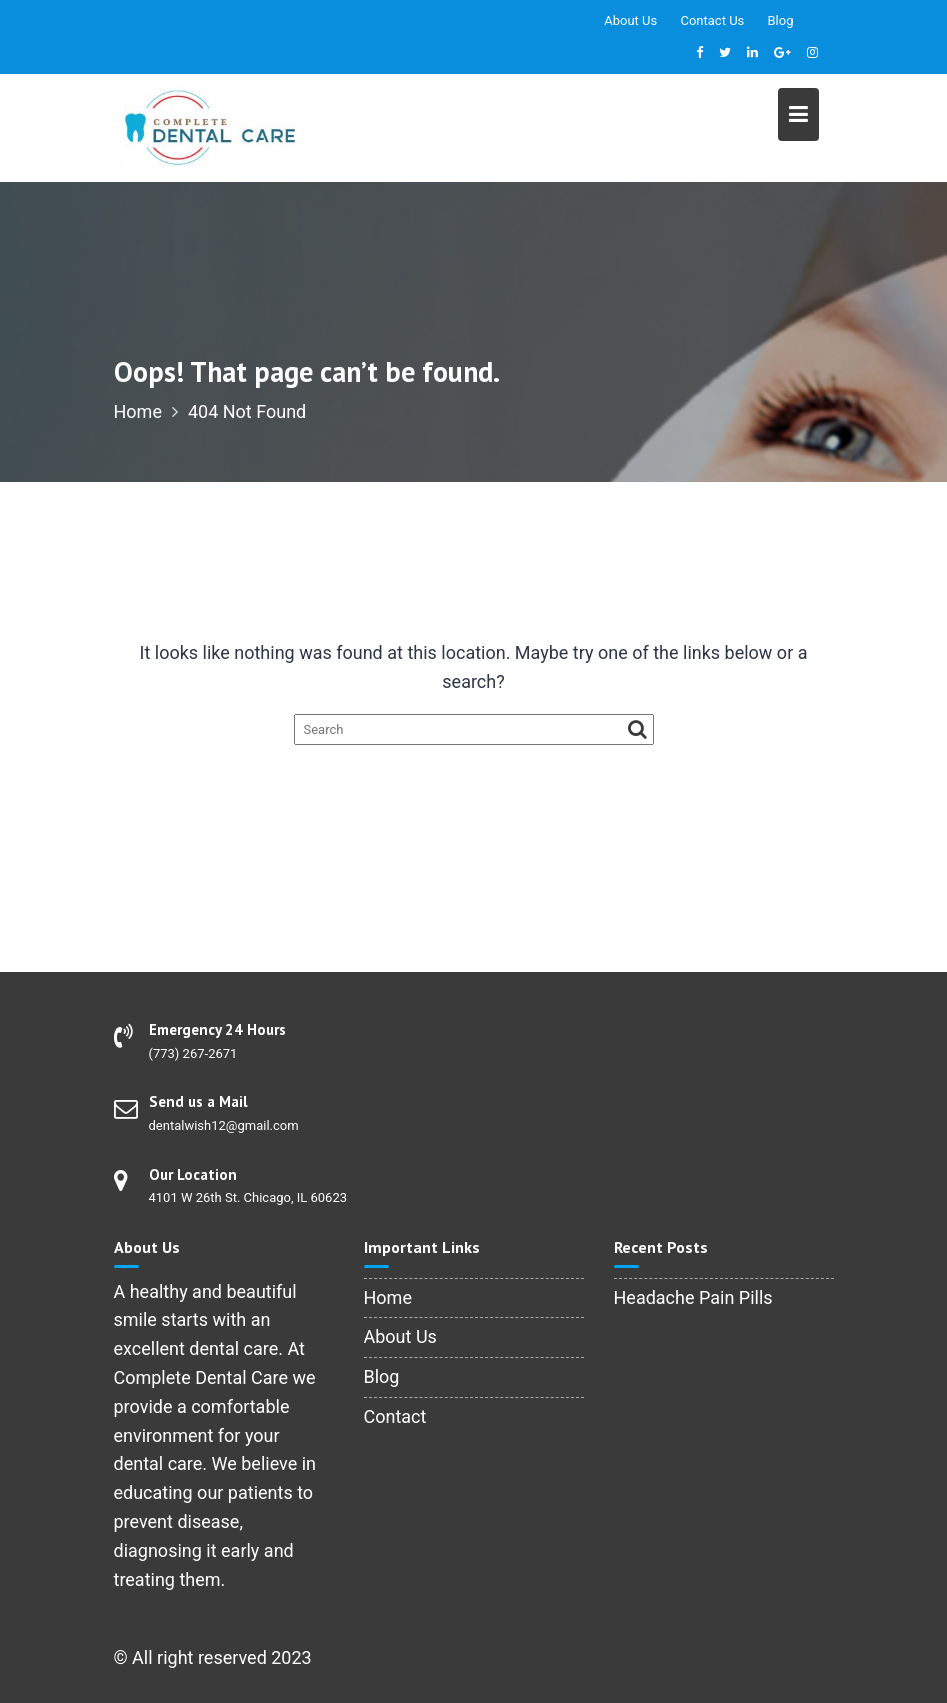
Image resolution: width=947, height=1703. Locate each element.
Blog (781, 20)
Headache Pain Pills (693, 1297)
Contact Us (712, 20)
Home (388, 1297)
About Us (630, 20)
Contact (395, 1416)
